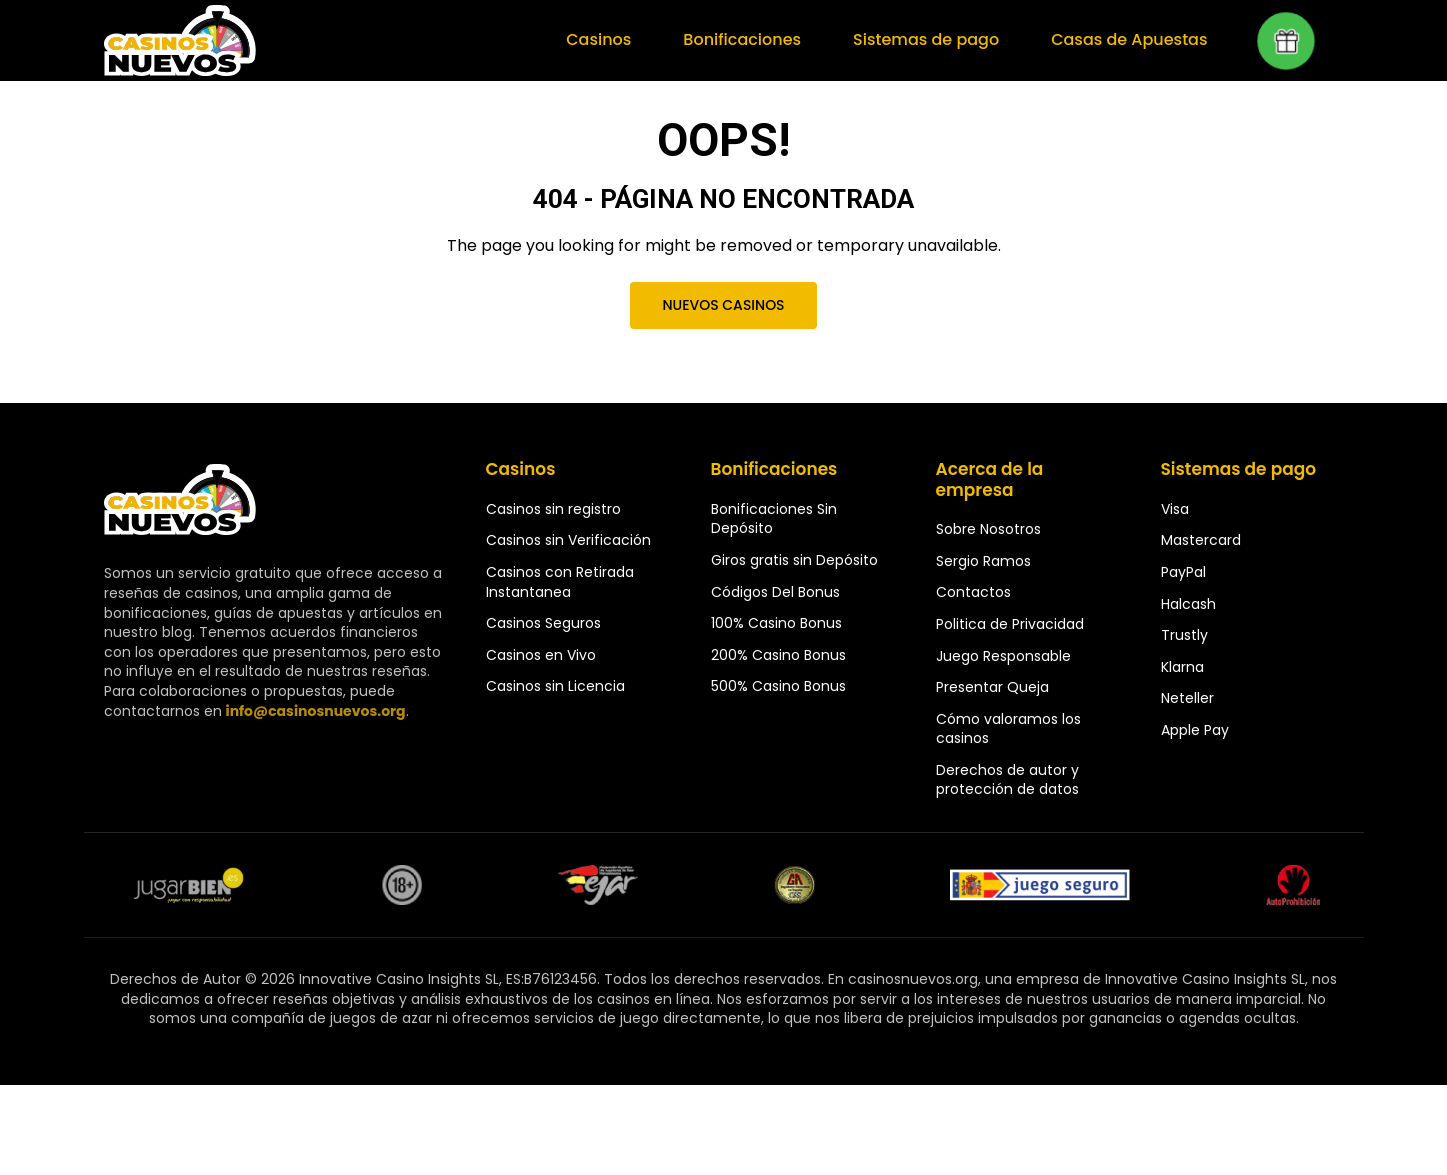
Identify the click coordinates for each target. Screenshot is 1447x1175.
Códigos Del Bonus (775, 592)
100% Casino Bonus (776, 623)
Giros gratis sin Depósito (794, 560)
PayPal (1183, 572)
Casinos (598, 39)
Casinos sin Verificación (568, 540)
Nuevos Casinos (723, 305)
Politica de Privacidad (1010, 624)
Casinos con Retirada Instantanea (560, 582)
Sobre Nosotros (988, 529)
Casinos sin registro (553, 509)
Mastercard (1201, 540)
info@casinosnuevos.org (316, 711)
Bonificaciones (742, 39)
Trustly (1184, 635)
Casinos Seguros (543, 623)
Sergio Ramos (983, 561)
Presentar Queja (992, 687)
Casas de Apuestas (1129, 39)
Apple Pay (1195, 730)
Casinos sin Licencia (555, 686)
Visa (1175, 509)
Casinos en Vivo (541, 655)
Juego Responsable (1003, 656)
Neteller (1187, 698)
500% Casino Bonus (778, 686)
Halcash (1188, 604)
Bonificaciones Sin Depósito (774, 519)
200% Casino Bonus (778, 655)
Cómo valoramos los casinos (1008, 729)
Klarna (1182, 667)
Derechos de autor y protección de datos (1007, 780)
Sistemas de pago (926, 39)
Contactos (973, 592)
